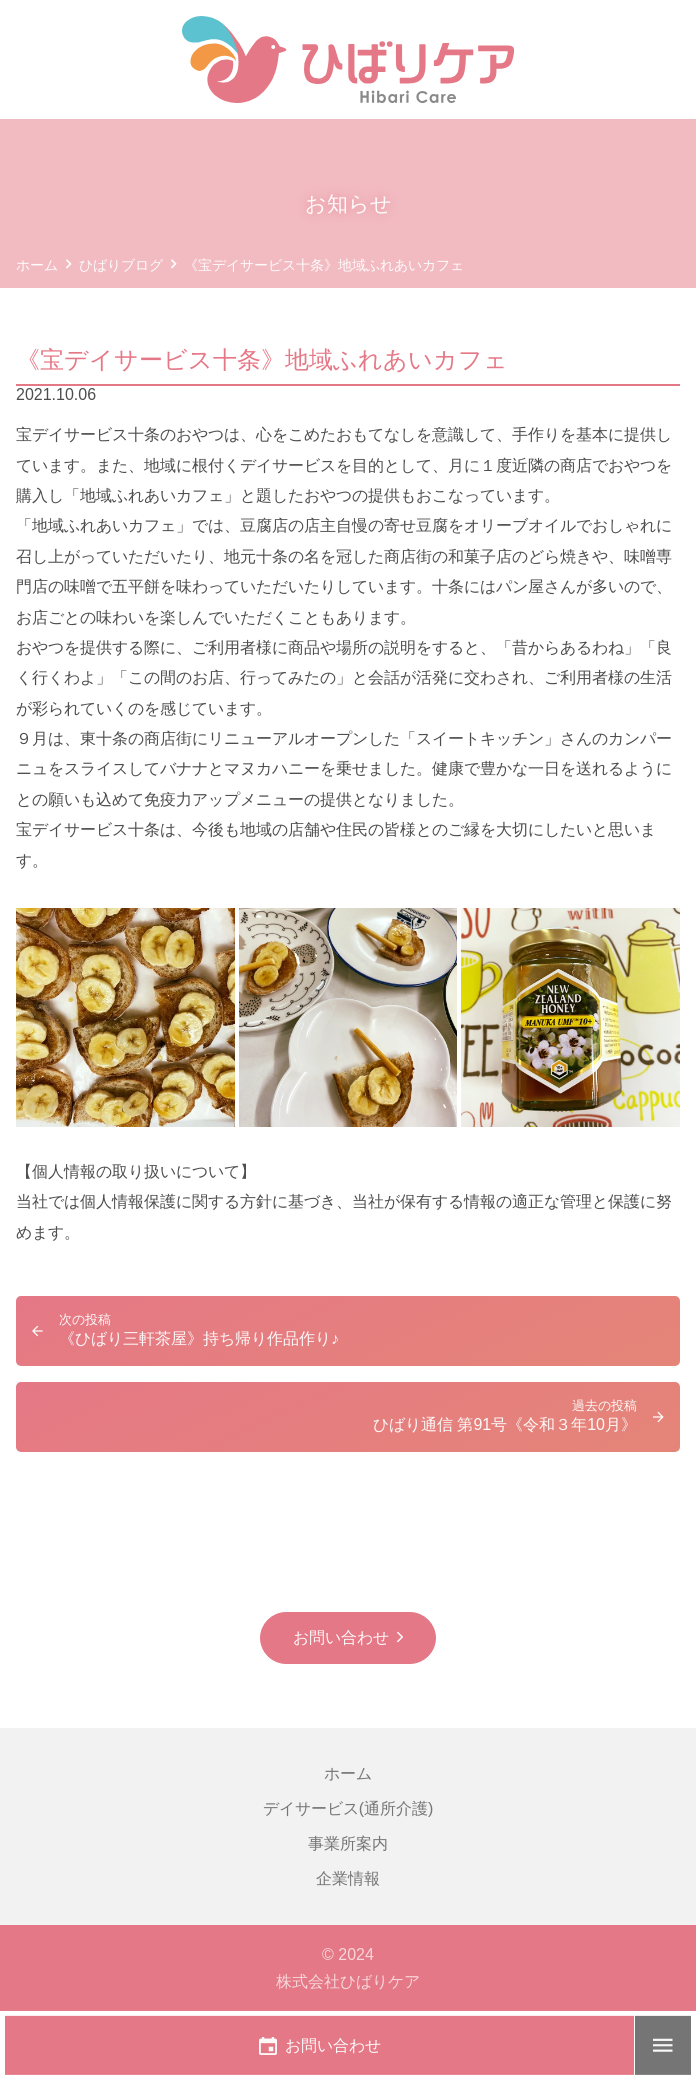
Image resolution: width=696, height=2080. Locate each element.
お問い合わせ (341, 1637)
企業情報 (348, 1878)
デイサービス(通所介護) (348, 1808)
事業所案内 (348, 1843)
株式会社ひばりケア (348, 1981)
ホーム (348, 1773)
